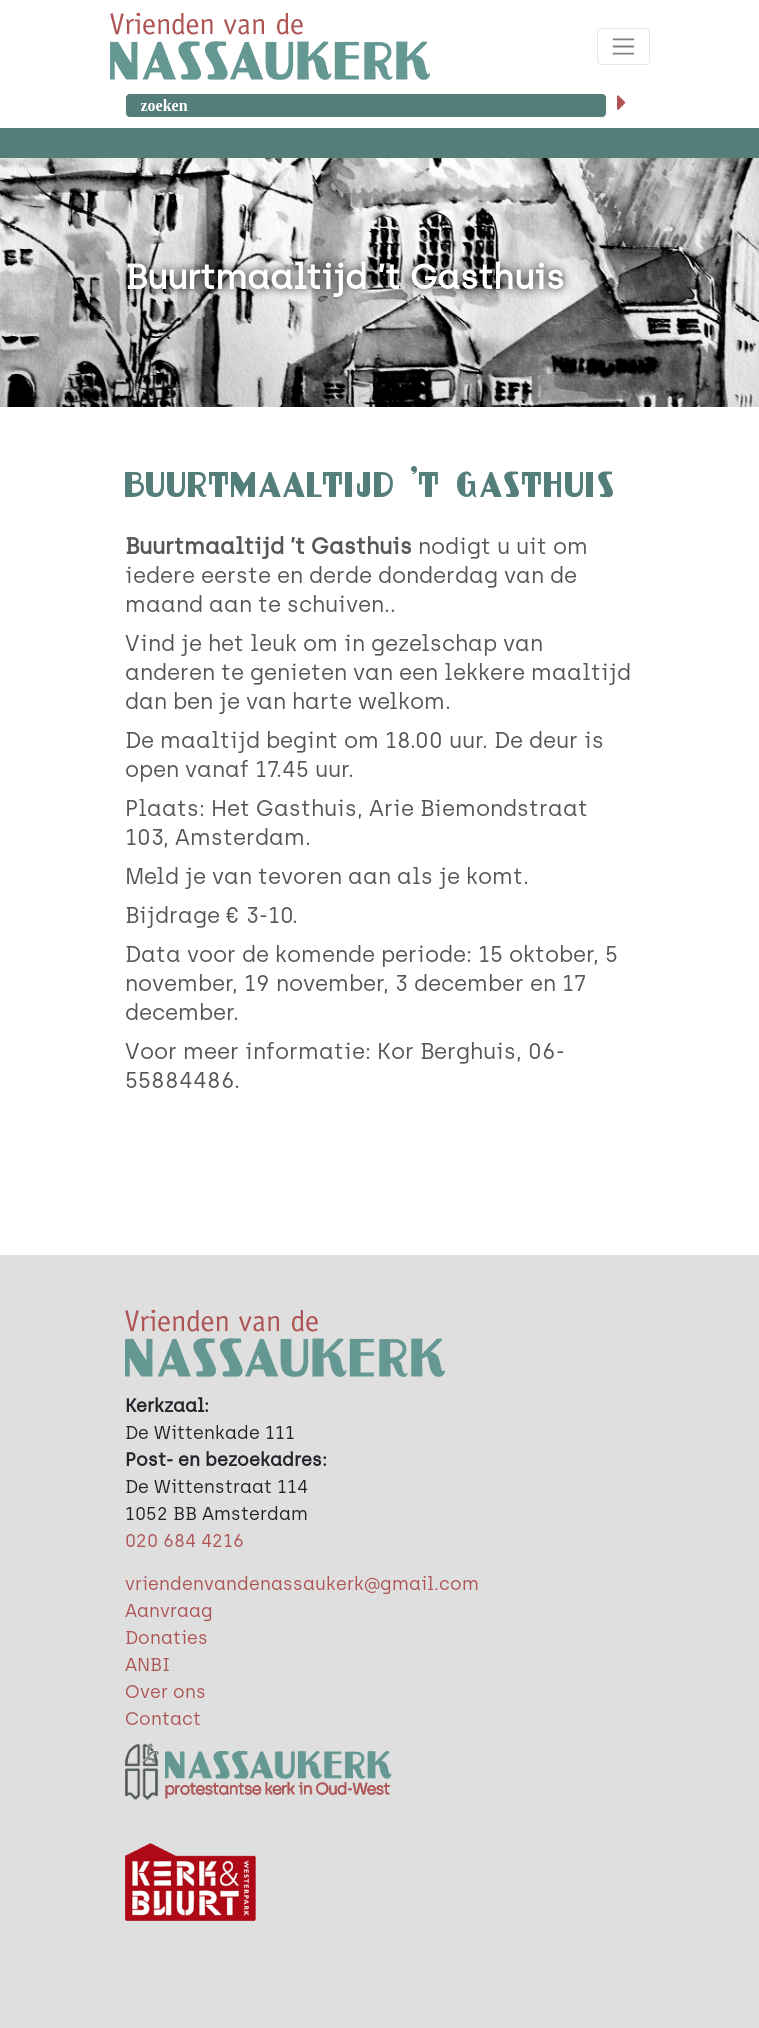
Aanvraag (169, 1611)
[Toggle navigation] (623, 46)
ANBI (147, 1665)
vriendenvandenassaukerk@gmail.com (302, 1584)
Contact (163, 1719)
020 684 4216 (184, 1541)
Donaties (166, 1638)
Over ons (165, 1692)
